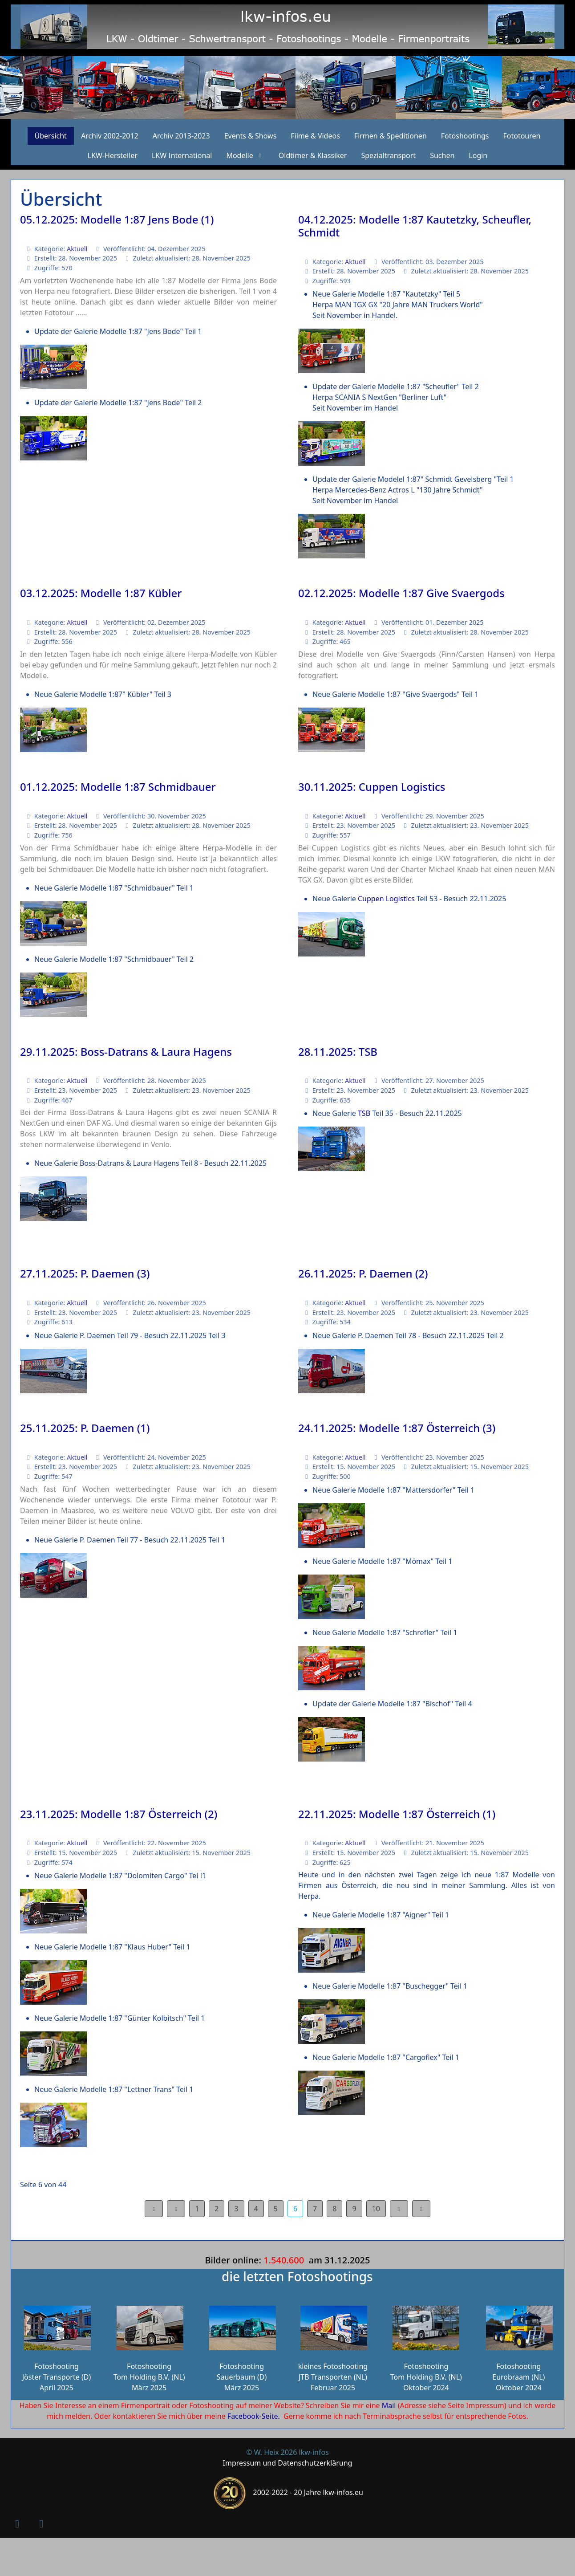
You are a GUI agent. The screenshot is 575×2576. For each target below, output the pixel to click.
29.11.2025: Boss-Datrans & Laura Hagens (126, 1051)
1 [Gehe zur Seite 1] (197, 2209)
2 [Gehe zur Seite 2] (217, 2209)
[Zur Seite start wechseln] (154, 2208)
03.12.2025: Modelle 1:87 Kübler (101, 593)
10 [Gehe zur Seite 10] (376, 2209)
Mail (389, 2405)
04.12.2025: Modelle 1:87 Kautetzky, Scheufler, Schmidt (414, 226)
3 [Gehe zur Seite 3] (236, 2209)
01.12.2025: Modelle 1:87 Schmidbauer (118, 786)
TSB (364, 1113)
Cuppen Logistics (385, 898)
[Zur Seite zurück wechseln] (176, 2208)
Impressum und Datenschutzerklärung (287, 2463)
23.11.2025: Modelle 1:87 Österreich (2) (118, 1814)
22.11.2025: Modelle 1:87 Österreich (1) (396, 1814)
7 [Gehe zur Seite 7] (315, 2209)
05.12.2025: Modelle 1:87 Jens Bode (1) (117, 219)
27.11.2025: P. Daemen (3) (85, 1273)
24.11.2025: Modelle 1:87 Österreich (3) (396, 1427)
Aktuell (77, 248)
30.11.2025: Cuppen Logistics (371, 786)
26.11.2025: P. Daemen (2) (363, 1273)
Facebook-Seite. (253, 2416)
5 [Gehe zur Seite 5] (276, 2209)
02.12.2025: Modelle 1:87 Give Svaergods (401, 593)
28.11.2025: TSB (337, 1051)
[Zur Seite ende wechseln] (421, 2208)
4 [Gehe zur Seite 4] (256, 2209)
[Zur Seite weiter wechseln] (399, 2208)
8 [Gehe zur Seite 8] (334, 2209)
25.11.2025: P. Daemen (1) (85, 1427)
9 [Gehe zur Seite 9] (354, 2209)
